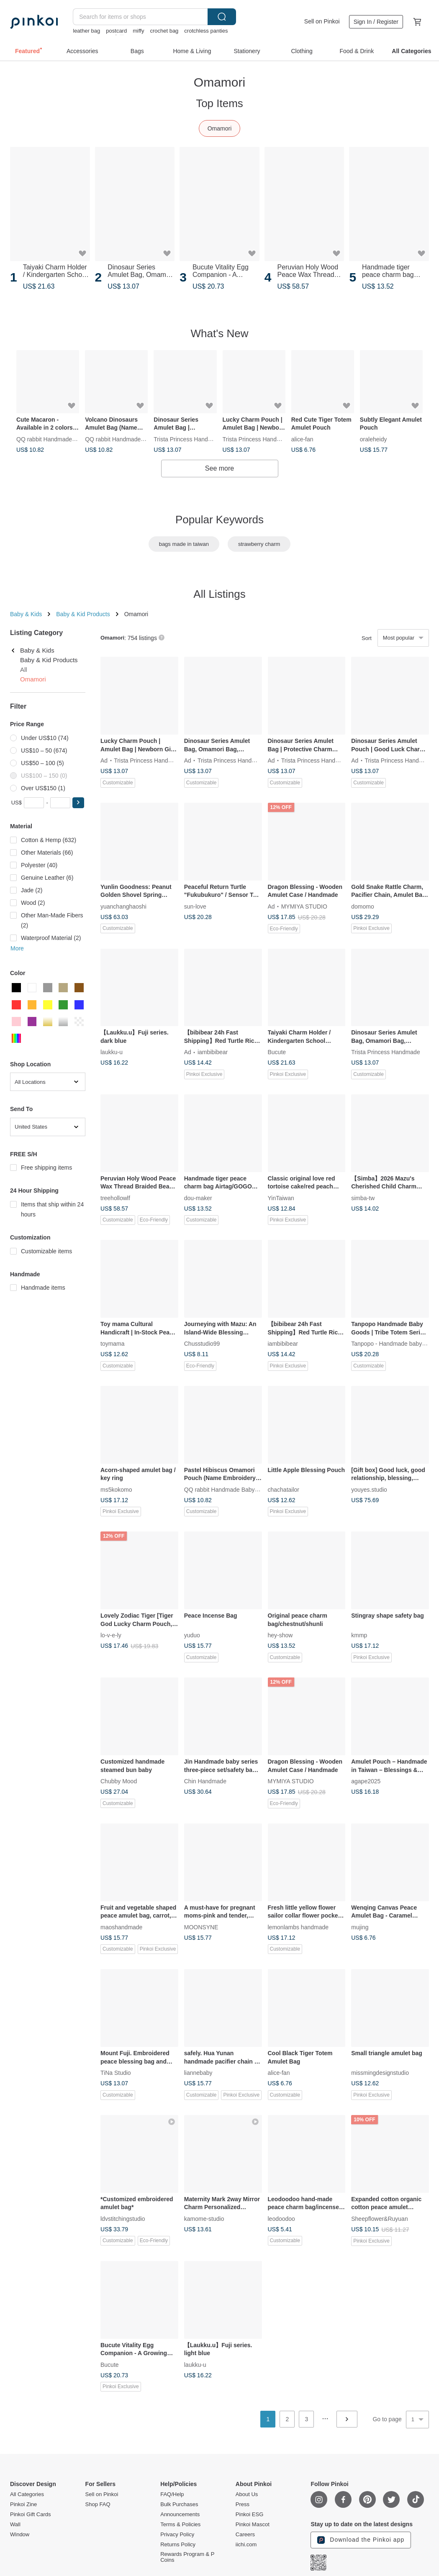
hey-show (280, 1635)
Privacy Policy (177, 2535)
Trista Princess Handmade (188, 438)
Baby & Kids (26, 614)
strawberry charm (259, 544)
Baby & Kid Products (83, 614)
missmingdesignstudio (380, 2072)
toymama (112, 1343)
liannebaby (198, 2072)
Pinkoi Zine (23, 2504)
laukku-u (111, 1052)
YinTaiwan (281, 1197)
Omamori (220, 128)
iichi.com (246, 2545)
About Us (247, 2494)
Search (222, 17)
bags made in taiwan (184, 544)
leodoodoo (281, 2218)
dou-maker (198, 1197)
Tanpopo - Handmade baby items (394, 1343)
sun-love (195, 906)
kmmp (359, 1635)
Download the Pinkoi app (360, 2540)
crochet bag (164, 31)
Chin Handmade (205, 1780)
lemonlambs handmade (298, 1926)
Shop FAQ (97, 2504)
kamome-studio (204, 2218)
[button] (78, 802)
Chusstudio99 (202, 1343)
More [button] (17, 948)
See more (219, 468)
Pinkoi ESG (249, 2514)
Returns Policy (177, 2545)
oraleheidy (373, 438)
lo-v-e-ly (110, 1635)
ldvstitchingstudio (122, 2218)
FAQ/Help (172, 2494)
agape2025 (365, 1780)
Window (19, 2535)
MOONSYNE (201, 1926)
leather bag (86, 31)
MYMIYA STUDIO (304, 906)
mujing (359, 1926)
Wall (15, 2524)
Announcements (180, 2514)
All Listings (219, 594)
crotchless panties (206, 31)
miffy (138, 31)
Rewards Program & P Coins (187, 2557)
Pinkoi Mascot (253, 2524)
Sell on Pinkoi (322, 21)
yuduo (192, 1635)
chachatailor (284, 1489)
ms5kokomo (116, 1489)
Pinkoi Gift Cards (30, 2514)
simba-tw (363, 1197)
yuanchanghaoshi (123, 906)
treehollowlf (115, 1197)
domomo (362, 906)
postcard (116, 31)
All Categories (27, 2494)
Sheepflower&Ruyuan (379, 2218)
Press (242, 2504)
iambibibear (213, 1052)
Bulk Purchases (179, 2504)
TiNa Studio (115, 2072)
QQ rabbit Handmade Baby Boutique (64, 438)
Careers (245, 2535)
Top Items (219, 103)
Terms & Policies (180, 2524)
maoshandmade (121, 1926)
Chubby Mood (118, 1780)
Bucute (277, 1052)
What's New (220, 333)
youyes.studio (369, 1489)
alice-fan (302, 438)
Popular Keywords (219, 519)
